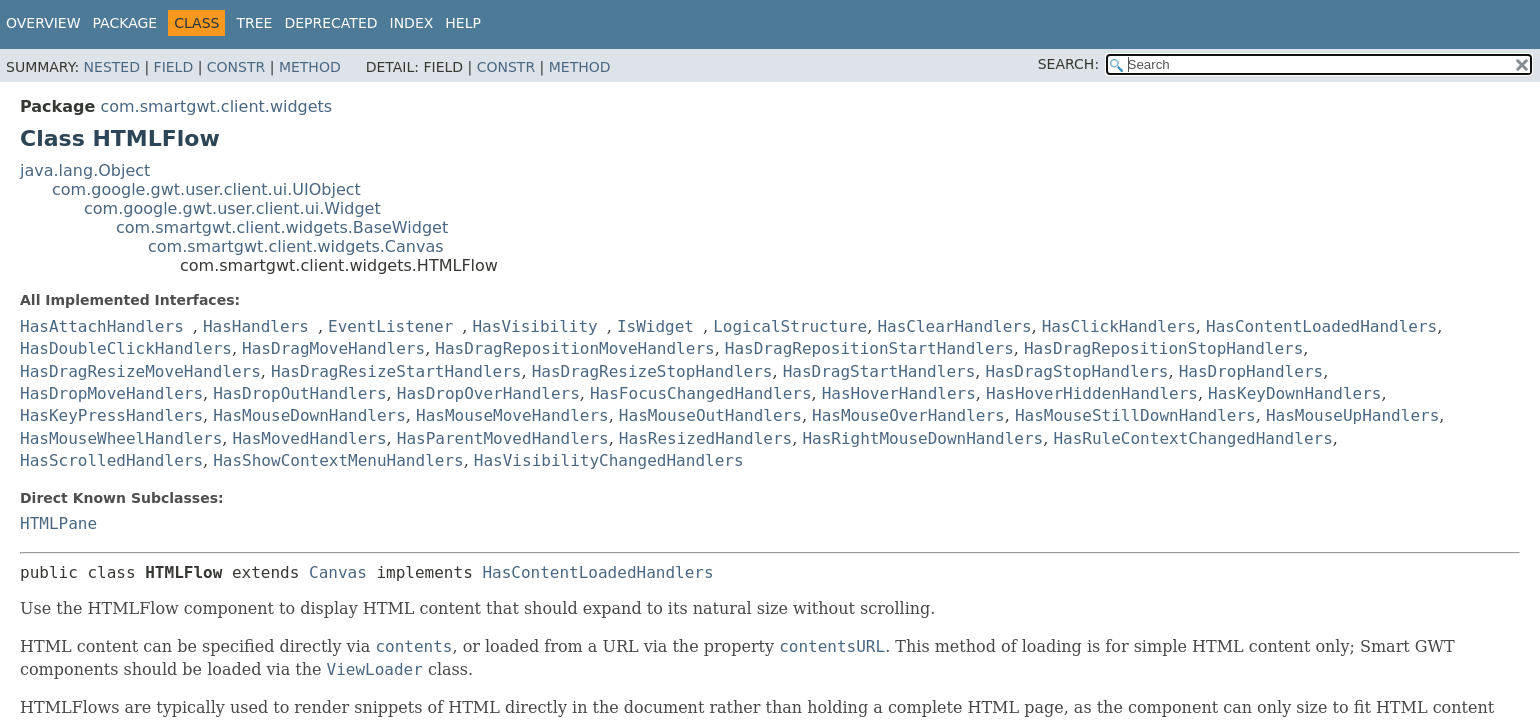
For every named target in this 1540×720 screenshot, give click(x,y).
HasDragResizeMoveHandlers (140, 371)
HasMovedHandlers (309, 438)
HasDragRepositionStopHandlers (1163, 348)
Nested (112, 67)
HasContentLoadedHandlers (1321, 326)
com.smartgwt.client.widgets (216, 106)
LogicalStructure (790, 326)
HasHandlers (256, 326)
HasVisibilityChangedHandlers (609, 460)
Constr (236, 67)
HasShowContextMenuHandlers (338, 460)
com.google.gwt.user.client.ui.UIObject (206, 189)
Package (125, 23)
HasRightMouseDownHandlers (922, 438)
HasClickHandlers (1119, 326)
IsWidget (655, 326)
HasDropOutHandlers (299, 393)
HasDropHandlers (1251, 371)
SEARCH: (1068, 64)
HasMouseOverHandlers (908, 415)
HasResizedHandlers (705, 438)
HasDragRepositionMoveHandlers (574, 348)
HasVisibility (534, 326)
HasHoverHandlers (899, 393)
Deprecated (330, 23)
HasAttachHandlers (102, 326)
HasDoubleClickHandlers (126, 348)
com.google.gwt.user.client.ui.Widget (232, 208)
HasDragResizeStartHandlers (396, 371)
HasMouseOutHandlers (710, 415)
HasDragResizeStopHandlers (652, 371)
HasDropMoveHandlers (111, 393)
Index (412, 23)
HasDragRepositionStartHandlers (869, 348)
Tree (254, 23)
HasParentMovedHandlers (503, 438)
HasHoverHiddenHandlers (1092, 393)
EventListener (390, 326)
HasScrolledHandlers (111, 460)
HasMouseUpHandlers (1352, 415)
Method (310, 67)
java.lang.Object (85, 170)
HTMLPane (58, 523)
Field (174, 67)
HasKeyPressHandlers (111, 415)
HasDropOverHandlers (488, 393)
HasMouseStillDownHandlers (1135, 415)
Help (463, 23)
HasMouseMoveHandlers (512, 415)
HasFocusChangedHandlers (701, 393)
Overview (43, 23)
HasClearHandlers (954, 326)
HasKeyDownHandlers (1294, 393)
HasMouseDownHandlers (309, 415)
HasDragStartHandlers (879, 371)
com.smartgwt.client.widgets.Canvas (296, 246)
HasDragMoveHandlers (333, 348)
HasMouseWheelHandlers (121, 438)
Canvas (338, 572)
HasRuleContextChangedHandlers (1192, 438)
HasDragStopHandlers (1076, 371)
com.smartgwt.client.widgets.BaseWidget (282, 227)
